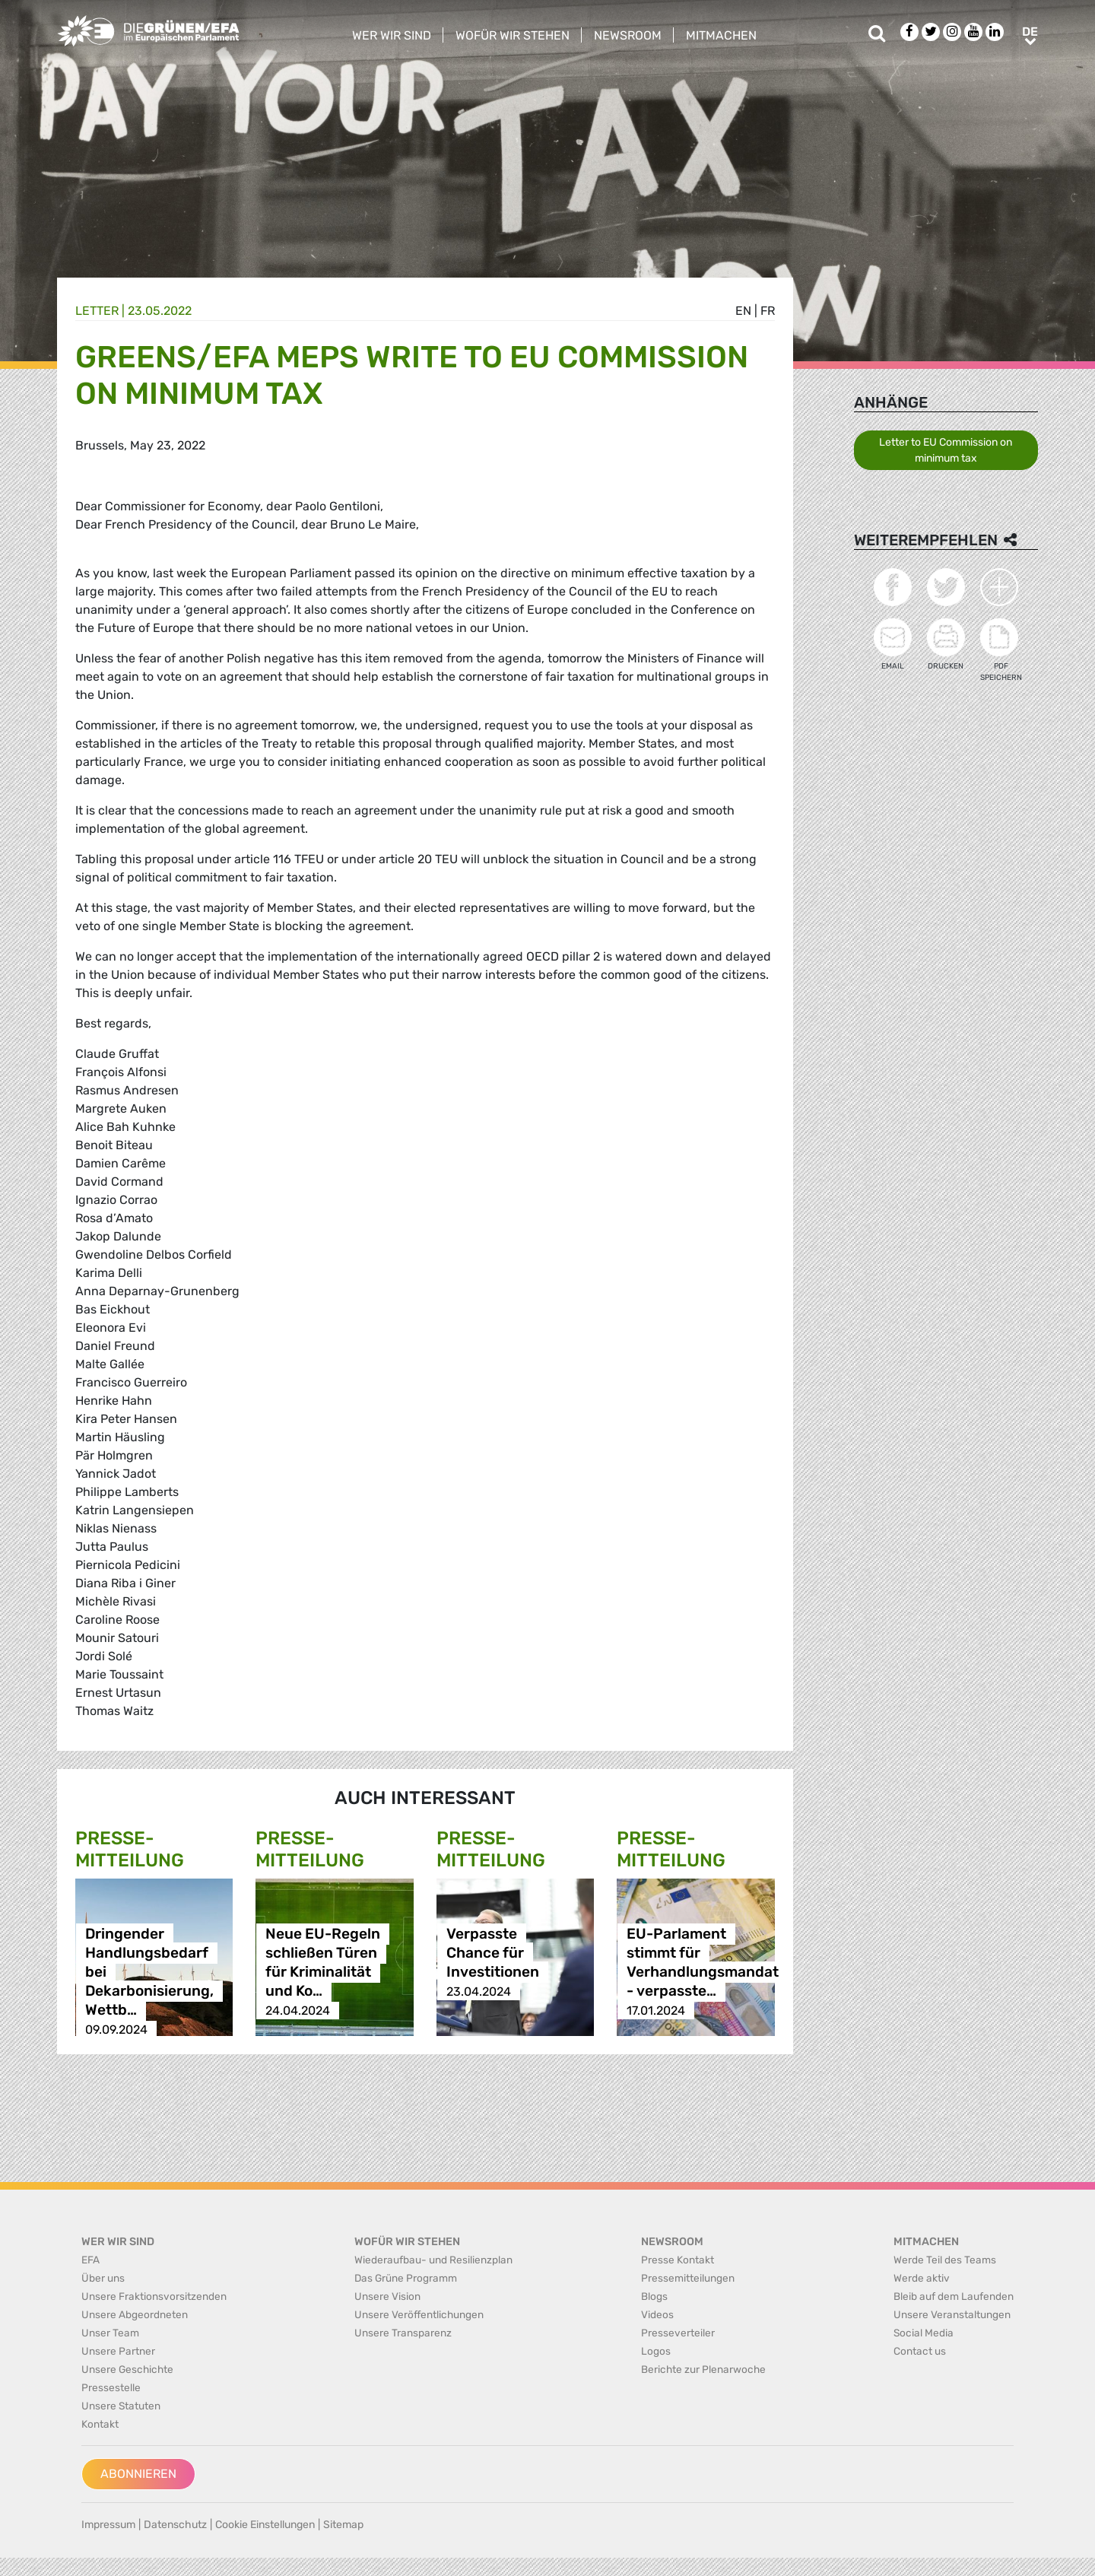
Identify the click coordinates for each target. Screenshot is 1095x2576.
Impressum (108, 2524)
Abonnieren (138, 2473)
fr (767, 310)
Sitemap (343, 2524)
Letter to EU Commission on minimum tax (945, 450)
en (743, 310)
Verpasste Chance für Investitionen (492, 1953)
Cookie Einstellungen (265, 2524)
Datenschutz (175, 2524)
